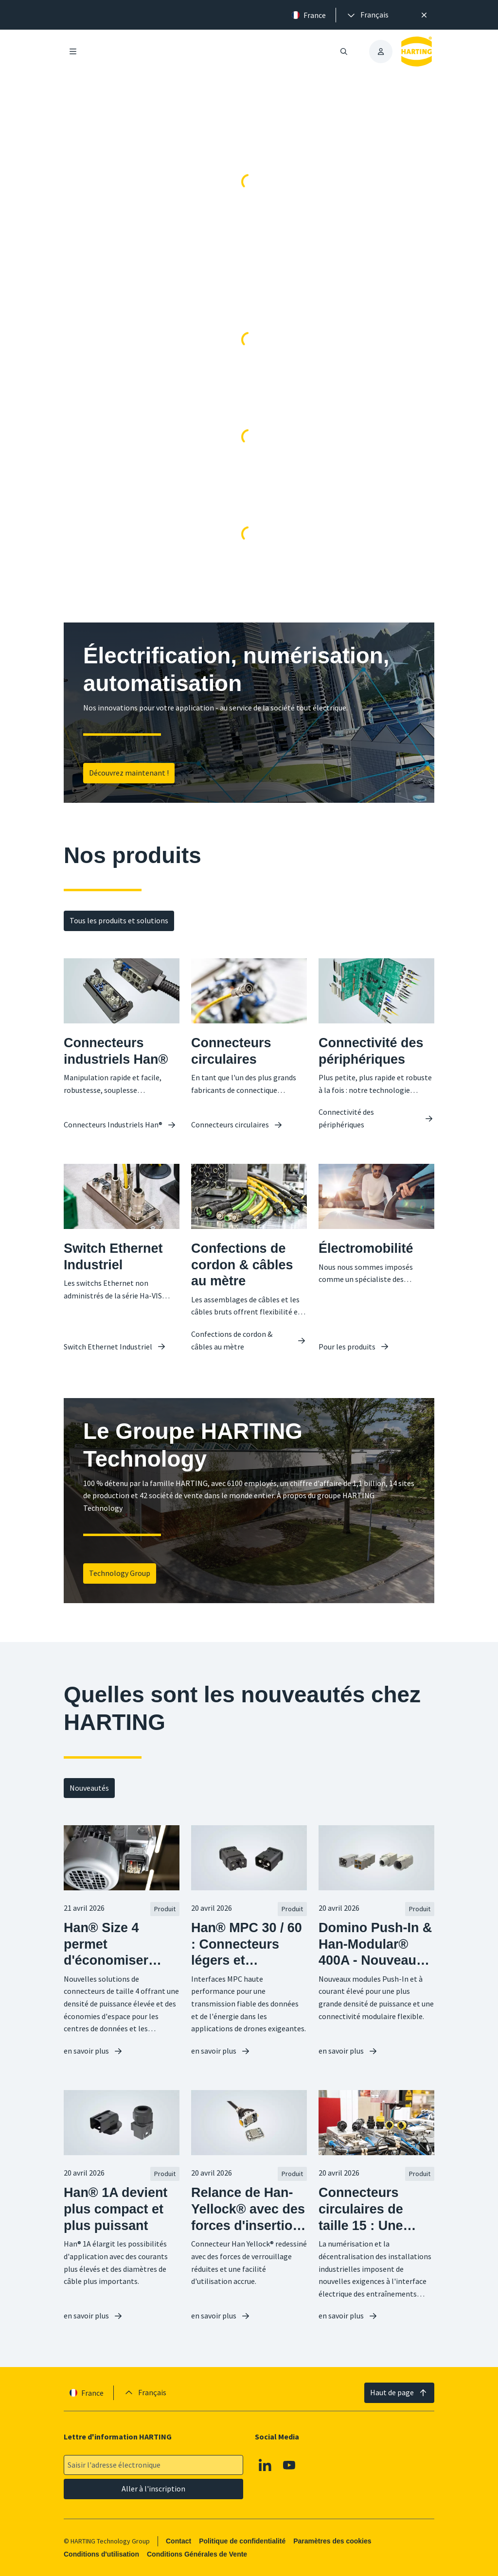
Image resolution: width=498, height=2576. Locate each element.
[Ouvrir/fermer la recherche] (344, 51)
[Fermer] (424, 15)
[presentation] (367, 15)
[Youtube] (289, 2465)
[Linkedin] (265, 2465)
